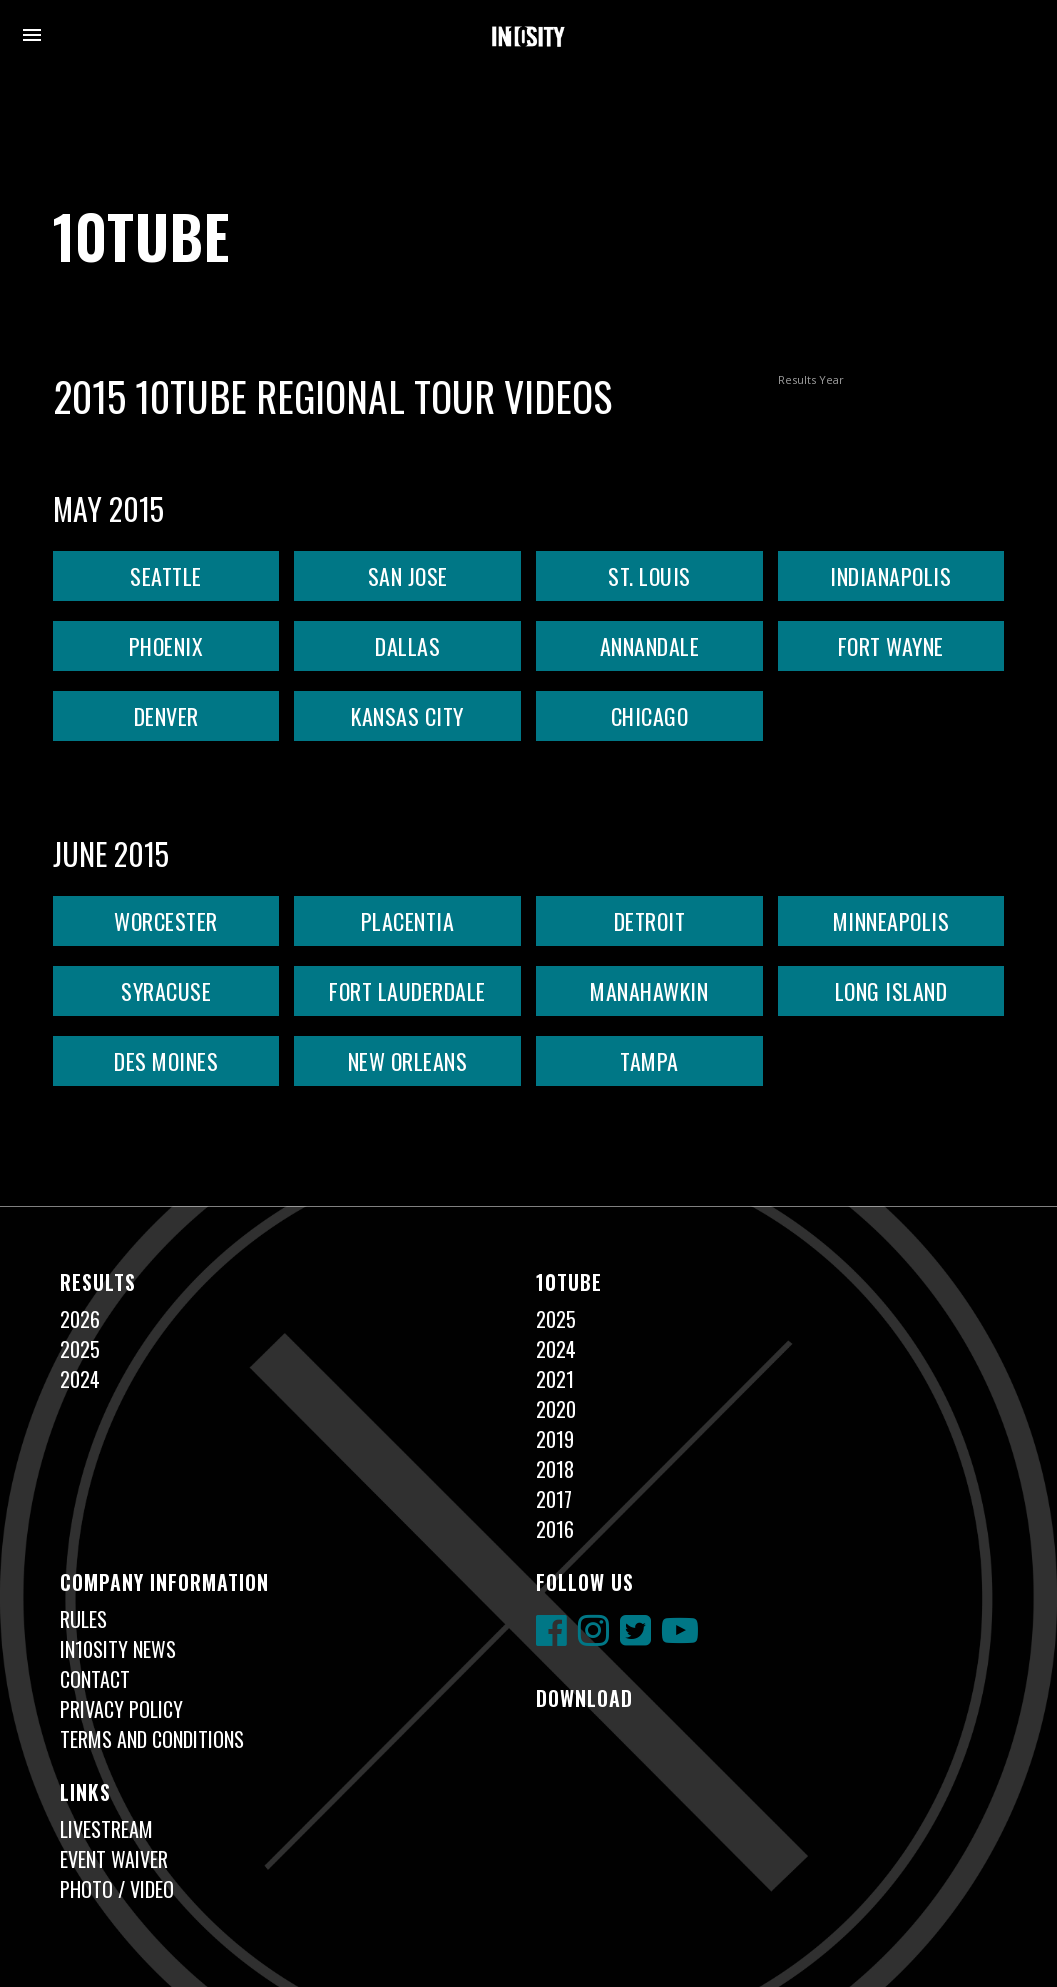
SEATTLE (166, 576)
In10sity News (118, 1649)
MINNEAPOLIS (891, 921)
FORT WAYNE (891, 646)
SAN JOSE (408, 576)
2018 (555, 1469)
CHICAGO (650, 716)
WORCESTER (166, 921)
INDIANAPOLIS (890, 576)
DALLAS (407, 646)
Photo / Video (117, 1889)
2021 (555, 1379)
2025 (80, 1349)
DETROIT (650, 921)
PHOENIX (166, 646)
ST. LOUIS (649, 576)
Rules (83, 1619)
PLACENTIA (408, 921)
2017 (554, 1499)
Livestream (106, 1829)
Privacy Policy (121, 1709)
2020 (556, 1409)
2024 (80, 1379)
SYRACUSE (166, 991)
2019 (555, 1439)
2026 (80, 1319)
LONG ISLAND (891, 991)
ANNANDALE (650, 646)
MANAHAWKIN (649, 991)
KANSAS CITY (407, 716)
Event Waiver (114, 1859)
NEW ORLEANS (408, 1061)
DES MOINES (166, 1061)
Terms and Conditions (152, 1739)
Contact (95, 1679)
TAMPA (649, 1061)
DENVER (166, 716)
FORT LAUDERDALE (407, 991)
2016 (555, 1529)
